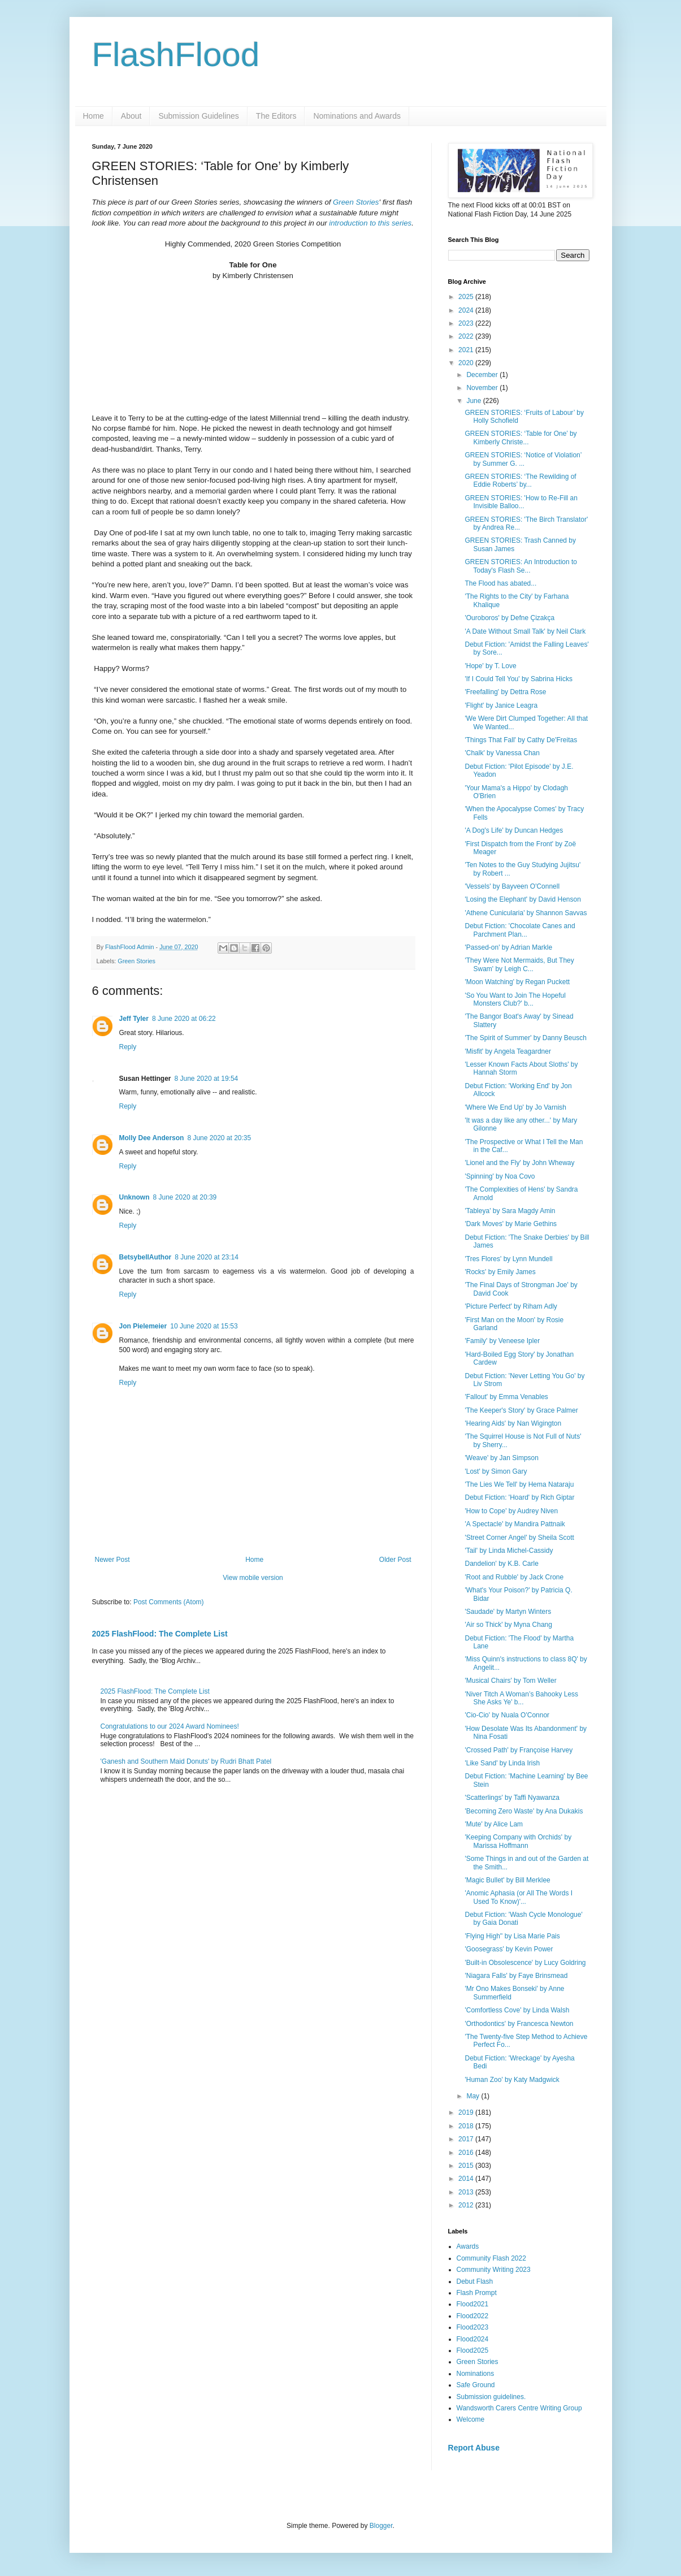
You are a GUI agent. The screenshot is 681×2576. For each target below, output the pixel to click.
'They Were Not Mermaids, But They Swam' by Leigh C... (519, 964)
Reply (128, 1046)
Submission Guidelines (198, 115)
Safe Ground (476, 2385)
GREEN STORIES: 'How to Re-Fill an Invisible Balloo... (521, 502)
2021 (466, 350)
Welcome (471, 2419)
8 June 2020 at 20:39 (185, 1196)
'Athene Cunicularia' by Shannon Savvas (526, 913)
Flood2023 (473, 2327)
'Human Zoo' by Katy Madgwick (512, 2080)
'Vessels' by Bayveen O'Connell (512, 886)
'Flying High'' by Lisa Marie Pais (512, 1936)
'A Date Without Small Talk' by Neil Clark (525, 631)
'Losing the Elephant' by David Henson (522, 899)
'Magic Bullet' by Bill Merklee (507, 1880)
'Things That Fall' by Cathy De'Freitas (521, 740)
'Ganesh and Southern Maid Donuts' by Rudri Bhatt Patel (186, 1760)
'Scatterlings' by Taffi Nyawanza (512, 1798)
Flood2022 (473, 2316)
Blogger (381, 2526)
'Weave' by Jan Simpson (501, 1458)
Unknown (134, 1196)
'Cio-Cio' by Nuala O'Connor (507, 1715)
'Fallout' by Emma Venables (506, 1397)
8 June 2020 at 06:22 (184, 1017)
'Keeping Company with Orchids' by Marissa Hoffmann (518, 1841)
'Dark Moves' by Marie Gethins (511, 1224)
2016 (466, 2153)
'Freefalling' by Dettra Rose (505, 692)
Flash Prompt (477, 2293)
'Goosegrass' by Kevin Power (509, 1949)
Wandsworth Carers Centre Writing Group (519, 2408)
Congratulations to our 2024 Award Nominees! (170, 1725)
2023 (466, 323)
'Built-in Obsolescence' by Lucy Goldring (525, 1963)
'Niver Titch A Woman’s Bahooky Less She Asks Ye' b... (521, 1698)
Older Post (395, 1558)
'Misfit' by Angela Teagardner (507, 1051)
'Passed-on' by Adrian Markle (508, 947)
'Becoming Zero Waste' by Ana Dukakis (524, 1811)
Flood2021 (473, 2304)
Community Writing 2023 (494, 2270)
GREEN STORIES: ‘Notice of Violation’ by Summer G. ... (523, 459)
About (131, 115)
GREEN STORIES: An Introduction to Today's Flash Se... (521, 566)
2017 (466, 2139)
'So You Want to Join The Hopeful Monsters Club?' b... (515, 999)
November (483, 388)
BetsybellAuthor (145, 1256)
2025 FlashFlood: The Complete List (160, 1632)
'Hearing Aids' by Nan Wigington (513, 1423)
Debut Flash (475, 2281)
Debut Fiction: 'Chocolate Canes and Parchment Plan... (520, 930)
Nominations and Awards (357, 115)
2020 (466, 363)
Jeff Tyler (134, 1017)
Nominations (476, 2374)
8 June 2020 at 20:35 (219, 1137)
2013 (466, 2192)
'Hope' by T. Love (490, 666)
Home (93, 115)
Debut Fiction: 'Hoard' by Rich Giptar (519, 1497)
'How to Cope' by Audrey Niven (511, 1511)
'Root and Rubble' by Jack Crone (514, 1577)
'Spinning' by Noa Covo (500, 1176)
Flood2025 (473, 2350)
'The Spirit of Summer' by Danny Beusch (525, 1038)
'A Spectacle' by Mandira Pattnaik (515, 1524)
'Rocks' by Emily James (500, 1272)
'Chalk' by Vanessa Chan (502, 753)
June (474, 401)
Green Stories (356, 202)
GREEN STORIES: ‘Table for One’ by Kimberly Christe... (520, 437)
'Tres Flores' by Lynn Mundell (508, 1259)
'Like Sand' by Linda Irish (502, 1763)
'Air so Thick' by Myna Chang (508, 1625)
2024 (466, 310)
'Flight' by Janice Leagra (501, 705)
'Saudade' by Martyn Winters (508, 1612)
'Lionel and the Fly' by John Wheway (519, 1163)
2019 (466, 2112)
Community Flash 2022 (491, 2258)
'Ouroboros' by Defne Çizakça (509, 618)
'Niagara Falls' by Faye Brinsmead (516, 1976)
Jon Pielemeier (143, 1325)
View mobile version (253, 1577)
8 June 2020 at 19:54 (206, 1077)
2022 (466, 336)
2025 (466, 297)
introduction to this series (370, 223)
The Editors (276, 115)
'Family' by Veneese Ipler (502, 1341)
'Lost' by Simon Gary (496, 1471)
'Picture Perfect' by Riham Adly (511, 1306)
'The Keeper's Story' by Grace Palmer (521, 1410)
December (483, 375)
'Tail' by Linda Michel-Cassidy (509, 1551)
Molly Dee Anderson (151, 1137)
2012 (466, 2205)
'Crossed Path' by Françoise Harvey (518, 1750)
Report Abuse (474, 2447)
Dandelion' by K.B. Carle (501, 1564)
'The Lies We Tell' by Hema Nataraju (519, 1484)
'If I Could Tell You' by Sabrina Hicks (518, 679)
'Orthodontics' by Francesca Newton (519, 2024)
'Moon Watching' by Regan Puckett (517, 982)
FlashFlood (176, 54)
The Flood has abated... (500, 583)
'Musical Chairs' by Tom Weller (510, 1681)
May (473, 2096)
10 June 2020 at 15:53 (203, 1325)
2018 (466, 2126)
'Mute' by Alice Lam (494, 1824)
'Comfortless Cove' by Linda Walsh (517, 2010)
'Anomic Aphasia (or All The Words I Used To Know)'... (518, 1897)
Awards (468, 2246)
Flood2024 (473, 2339)
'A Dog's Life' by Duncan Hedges (514, 830)
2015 (466, 2166)
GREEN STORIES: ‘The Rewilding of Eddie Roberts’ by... (520, 480)
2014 (466, 2179)
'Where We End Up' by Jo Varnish (515, 1107)
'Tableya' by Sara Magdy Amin (510, 1211)
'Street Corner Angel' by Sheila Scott (519, 1538)
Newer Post (112, 1558)
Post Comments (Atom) (168, 1601)
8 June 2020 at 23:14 (206, 1256)
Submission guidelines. (491, 2397)
